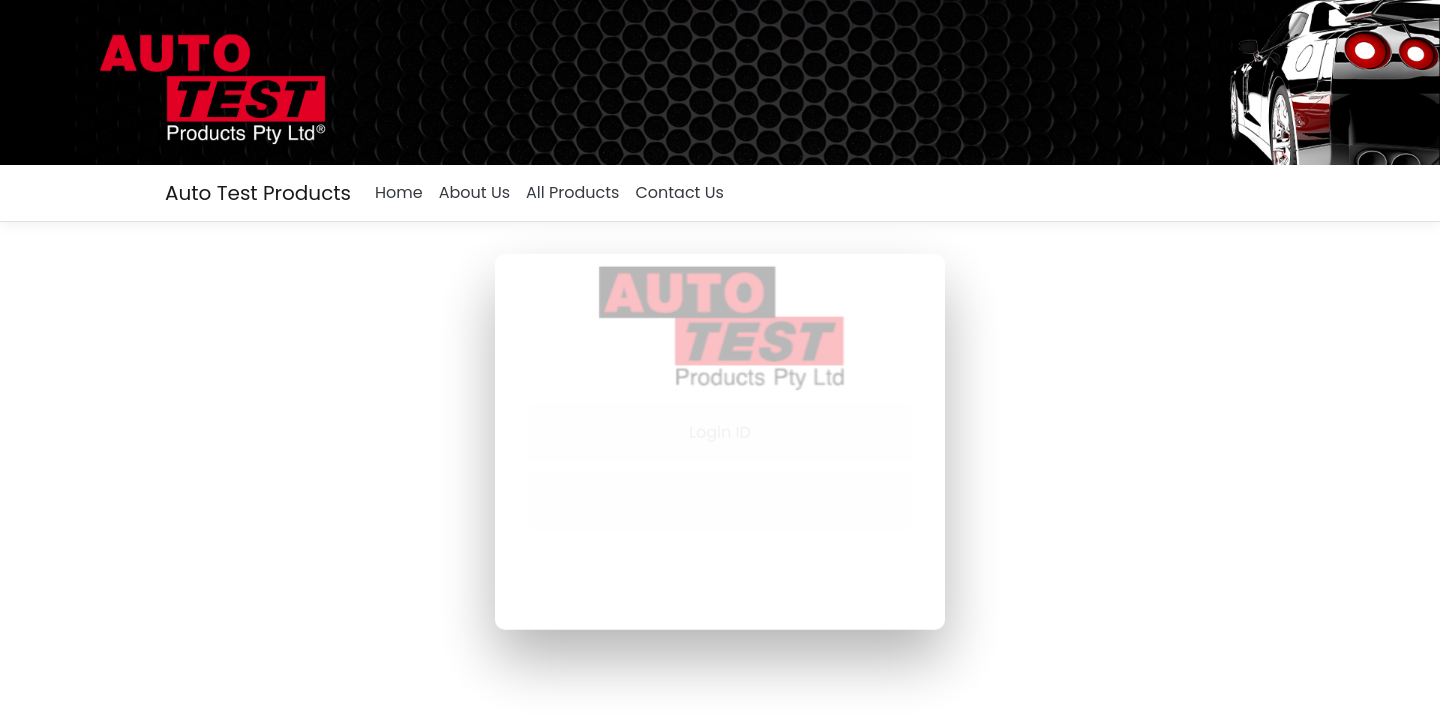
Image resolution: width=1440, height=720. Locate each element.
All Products (572, 192)
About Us (474, 192)
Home (399, 192)
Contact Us (679, 192)
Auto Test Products (258, 193)
